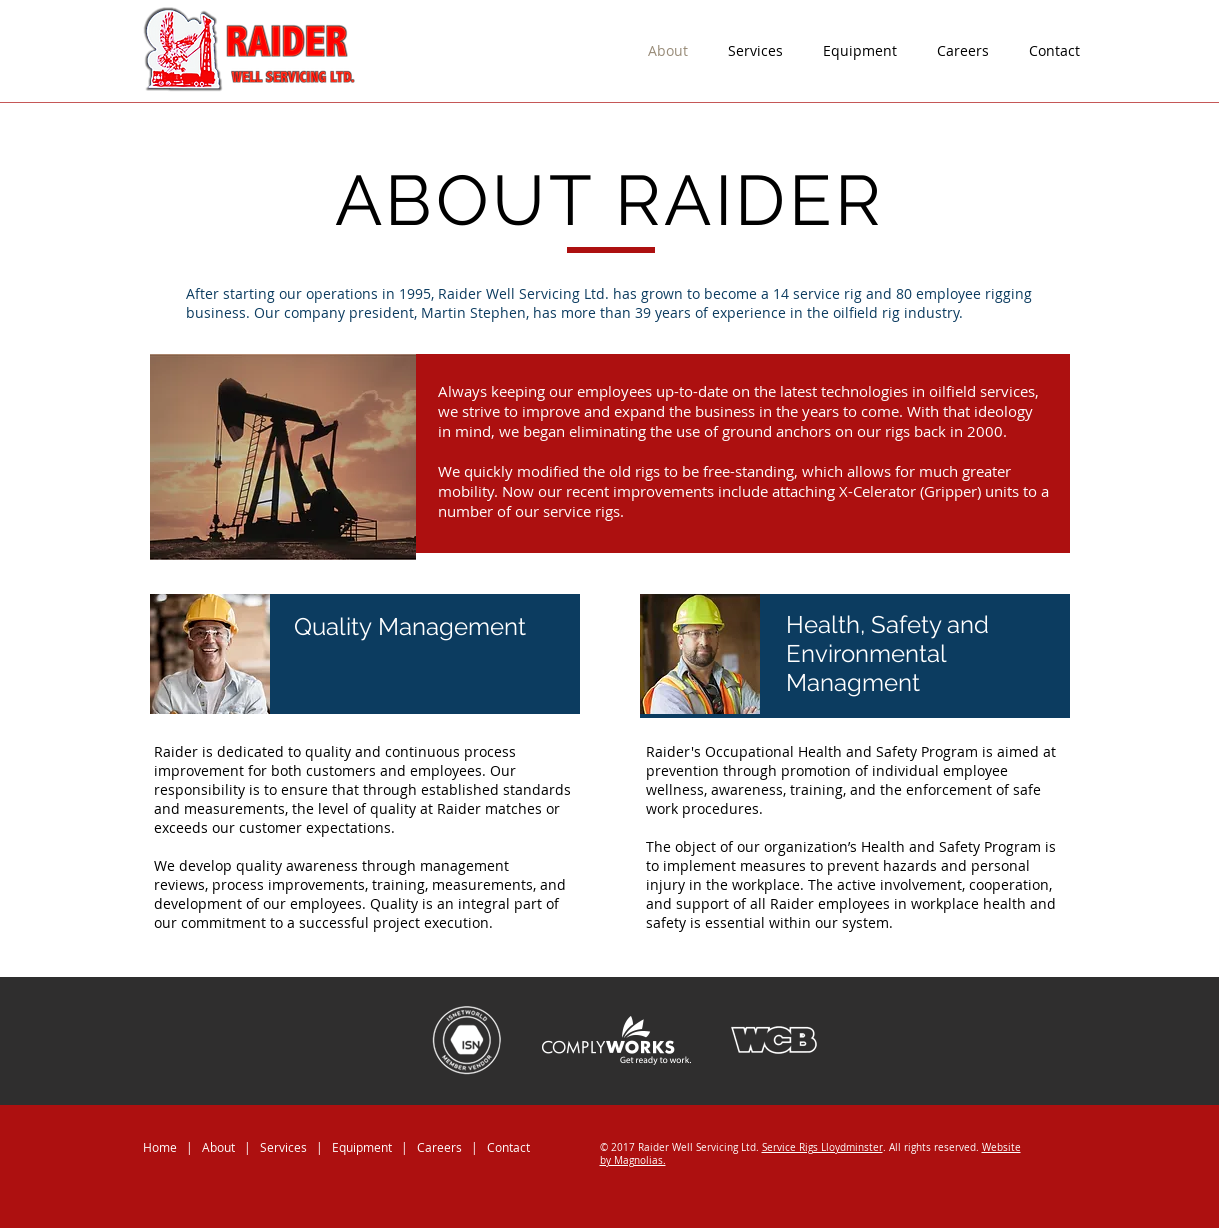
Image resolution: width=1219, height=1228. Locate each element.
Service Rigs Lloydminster (822, 1147)
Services (283, 1147)
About (218, 1147)
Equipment (363, 1147)
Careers (439, 1147)
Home (160, 1147)
